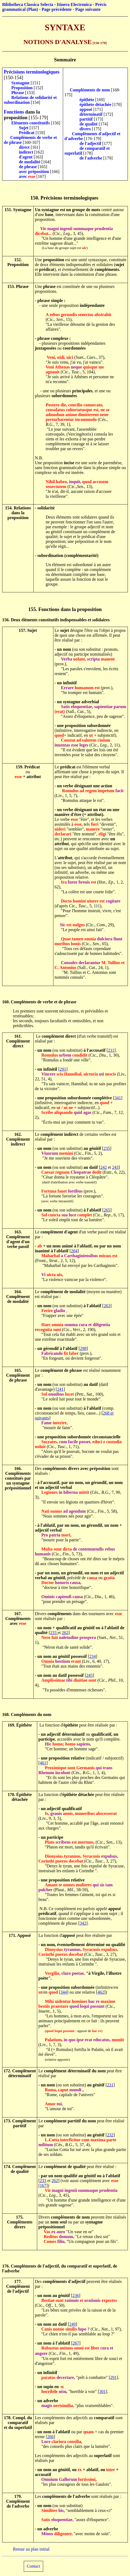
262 (65, 1632)
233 (54, 1632)
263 (107, 1305)
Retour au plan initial (31, 2549)
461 (43, 1763)
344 (63, 1992)
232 (110, 2135)
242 (103, 1167)
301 (102, 2391)
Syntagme (20, 83)
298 (83, 1348)
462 (101, 1992)
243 (115, 1167)
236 (75, 2295)
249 (72, 2324)
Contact (33, 2566)
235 (107, 1148)
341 (118, 1098)
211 (111, 1050)
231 (110, 2085)
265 (107, 1210)
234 (92, 1656)
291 (63, 1069)
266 (50, 2436)
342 (83, 1923)
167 (43, 2185)
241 (60, 1389)
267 (76, 2343)
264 (74, 1251)
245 (89, 1675)
